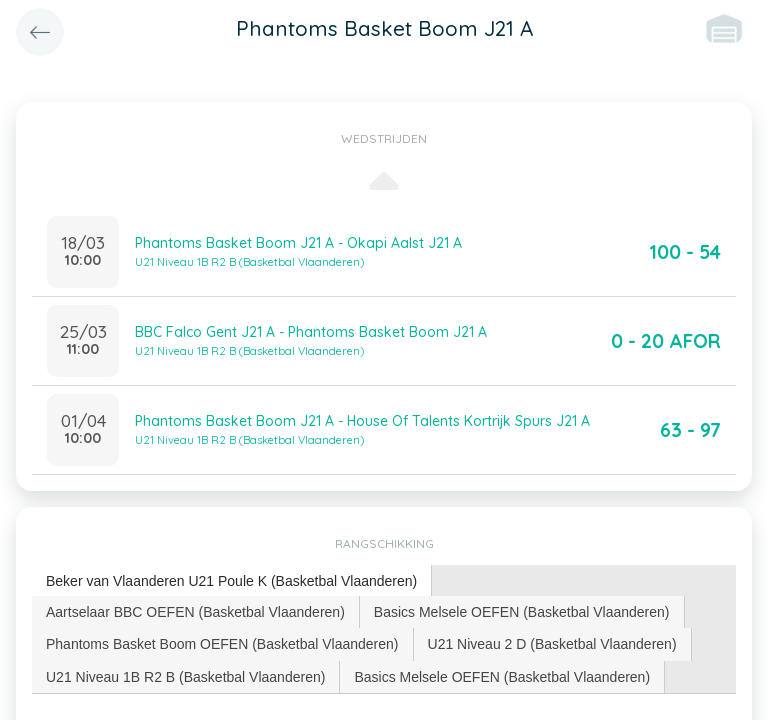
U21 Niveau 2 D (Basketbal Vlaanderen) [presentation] (552, 644)
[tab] (232, 581)
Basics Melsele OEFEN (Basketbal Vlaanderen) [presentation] (522, 612)
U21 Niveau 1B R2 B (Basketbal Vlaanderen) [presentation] (185, 677)
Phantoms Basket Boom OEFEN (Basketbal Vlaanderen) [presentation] (222, 644)
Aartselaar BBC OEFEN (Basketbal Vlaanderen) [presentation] (195, 612)
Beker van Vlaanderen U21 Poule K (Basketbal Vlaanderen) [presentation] (231, 581)
